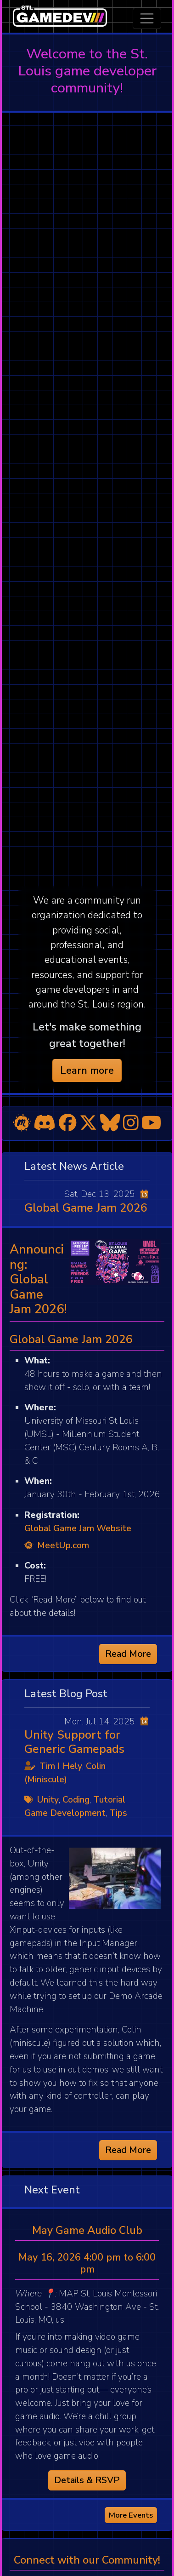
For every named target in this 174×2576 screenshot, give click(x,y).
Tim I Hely (60, 1766)
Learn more (87, 1070)
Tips (118, 1813)
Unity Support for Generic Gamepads (74, 1742)
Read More (128, 1654)
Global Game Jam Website (77, 1528)
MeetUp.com (56, 1545)
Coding (76, 1800)
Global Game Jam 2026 (85, 1208)
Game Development (65, 1813)
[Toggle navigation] (147, 18)
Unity (48, 1800)
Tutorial (109, 1800)
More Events (131, 2515)
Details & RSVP (87, 2480)
